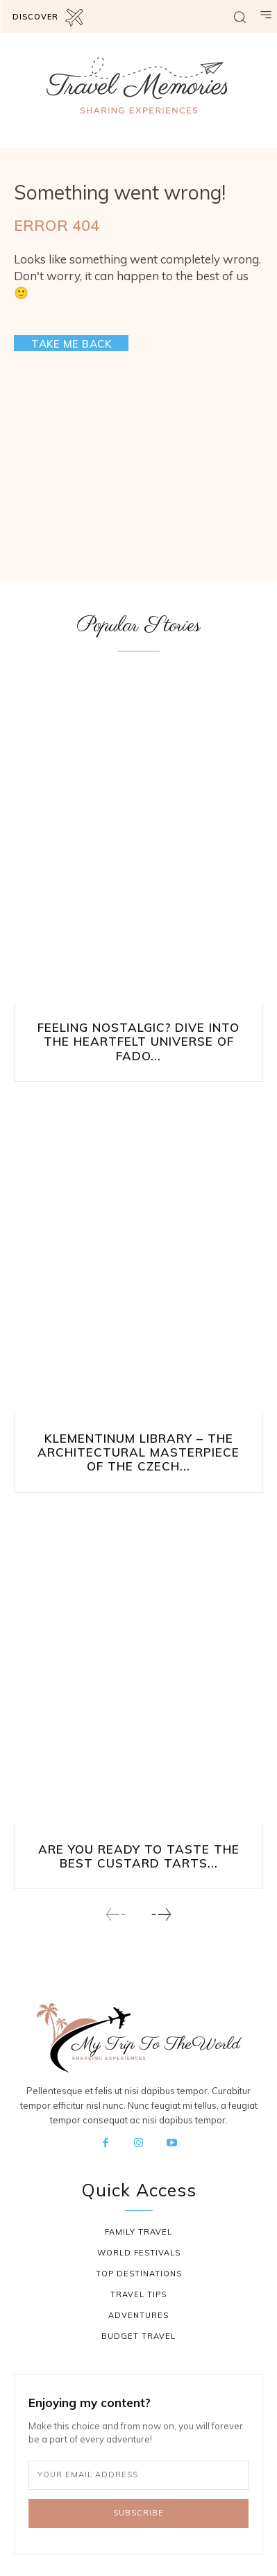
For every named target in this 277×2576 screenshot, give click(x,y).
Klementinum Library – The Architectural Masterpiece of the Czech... (138, 1452)
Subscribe (138, 2513)
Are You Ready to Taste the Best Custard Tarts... (139, 1856)
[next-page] (161, 1914)
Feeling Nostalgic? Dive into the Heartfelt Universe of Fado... (138, 1041)
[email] (138, 2475)
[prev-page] (116, 1914)
